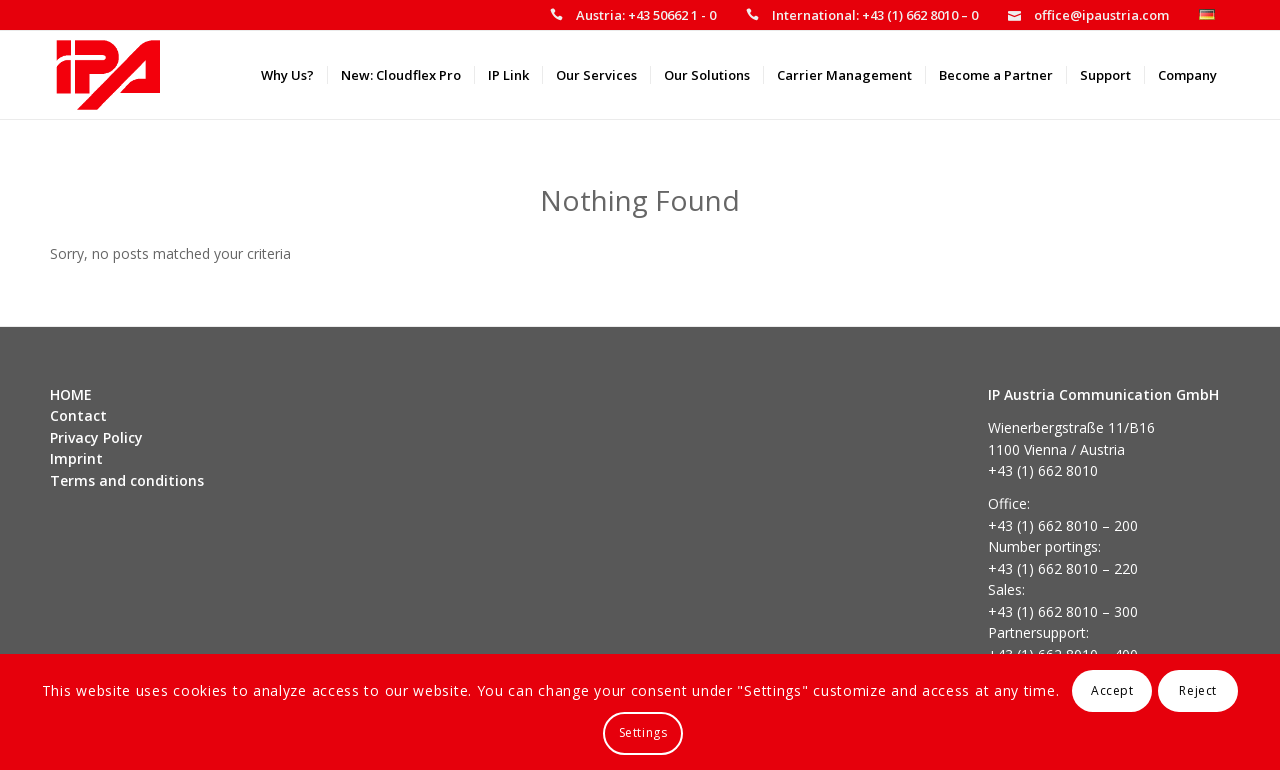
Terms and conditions (127, 480)
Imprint (76, 458)
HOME (71, 394)
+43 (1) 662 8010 (1043, 470)
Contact (78, 415)
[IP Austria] (108, 75)
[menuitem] (633, 15)
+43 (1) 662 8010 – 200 (1063, 525)
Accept (1112, 690)
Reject (1198, 690)
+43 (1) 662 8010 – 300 (1063, 611)
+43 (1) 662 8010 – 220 (1063, 568)
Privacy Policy (96, 437)
